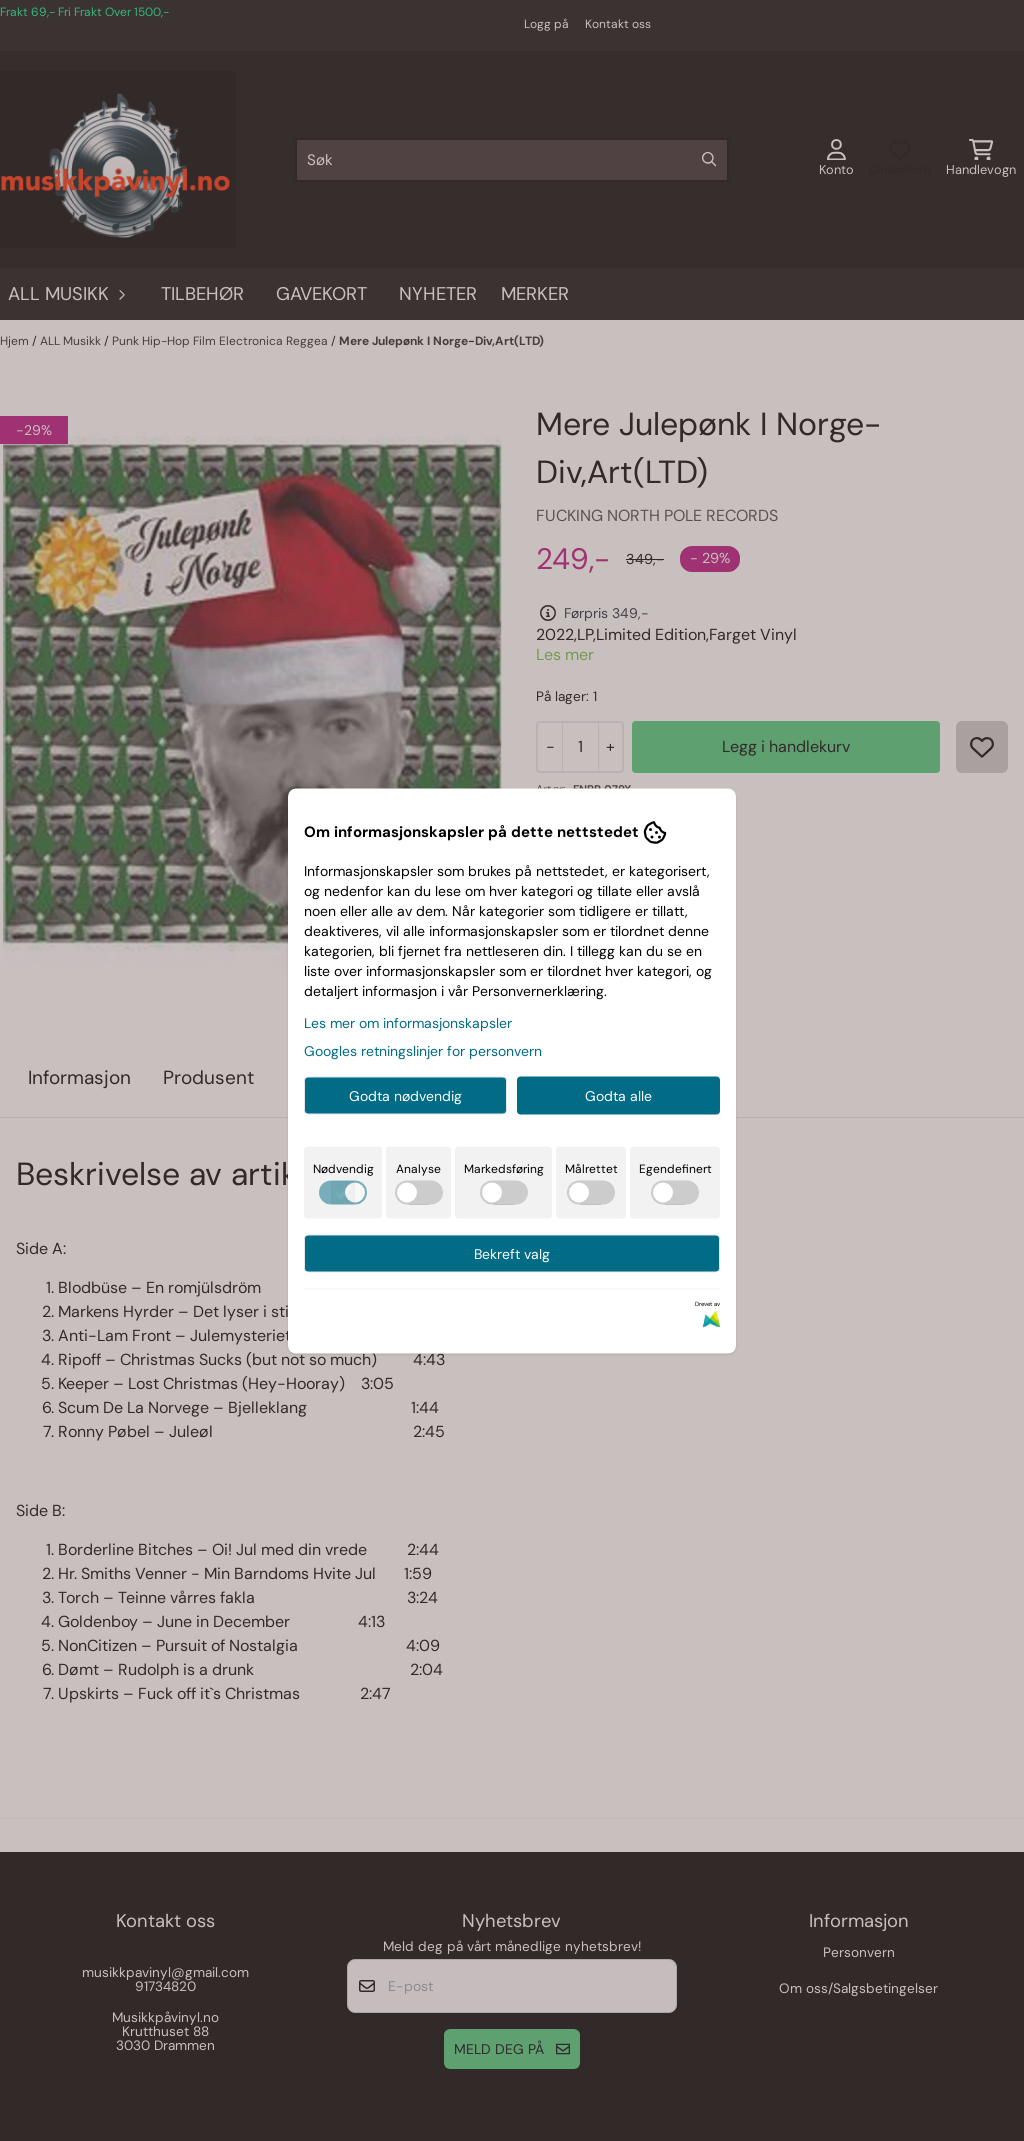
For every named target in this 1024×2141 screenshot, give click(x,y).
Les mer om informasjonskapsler (408, 1022)
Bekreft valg (512, 1253)
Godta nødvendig (405, 1095)
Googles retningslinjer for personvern (423, 1050)
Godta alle (618, 1095)
